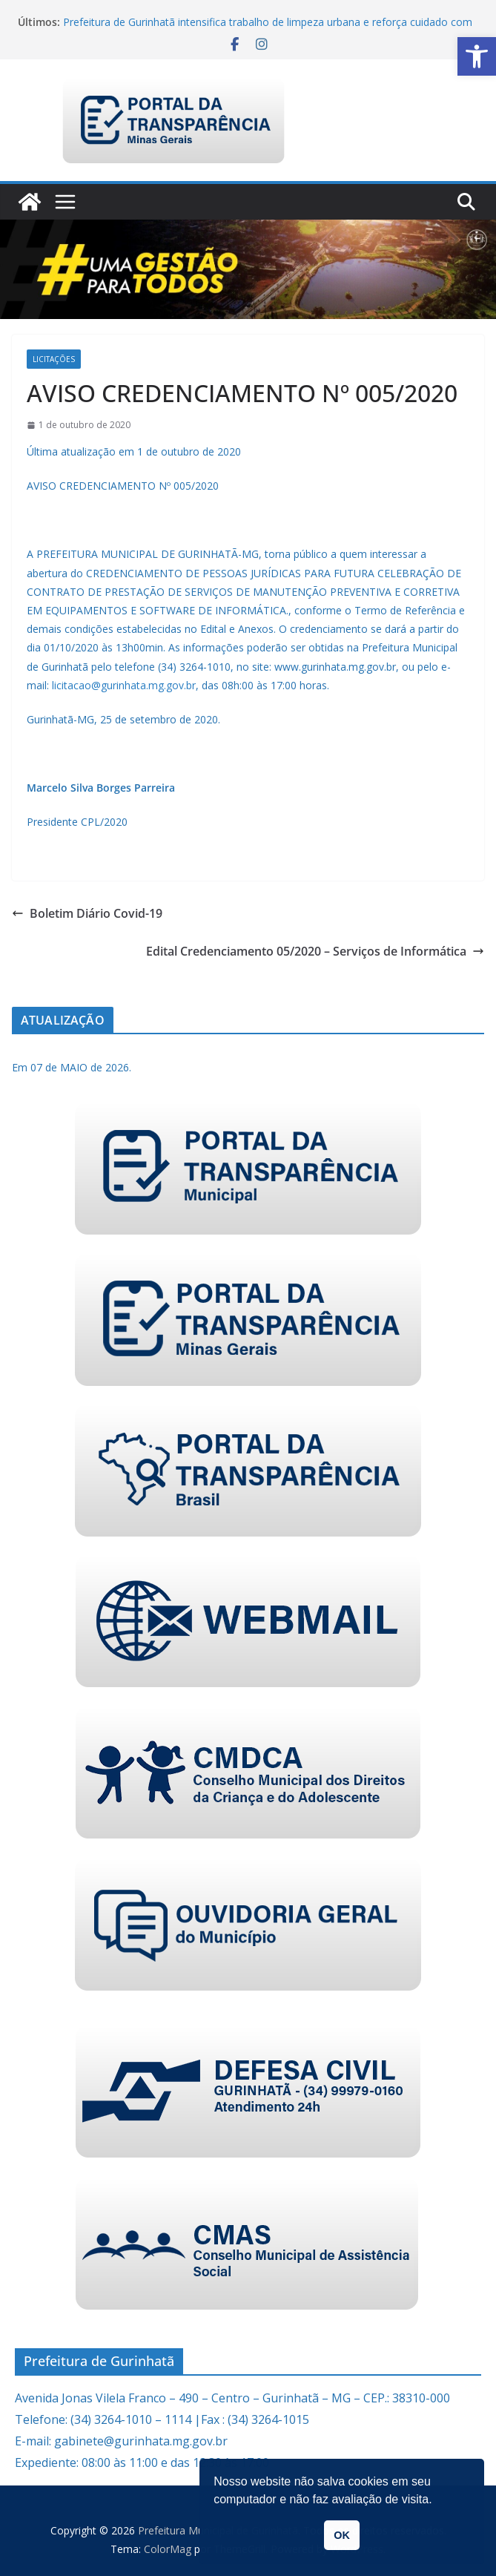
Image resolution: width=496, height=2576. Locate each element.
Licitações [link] (54, 359)
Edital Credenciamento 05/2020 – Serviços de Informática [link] (315, 951)
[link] (476, 56)
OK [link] (342, 2535)
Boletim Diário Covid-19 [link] (87, 913)
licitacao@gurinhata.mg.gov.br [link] (124, 685)
